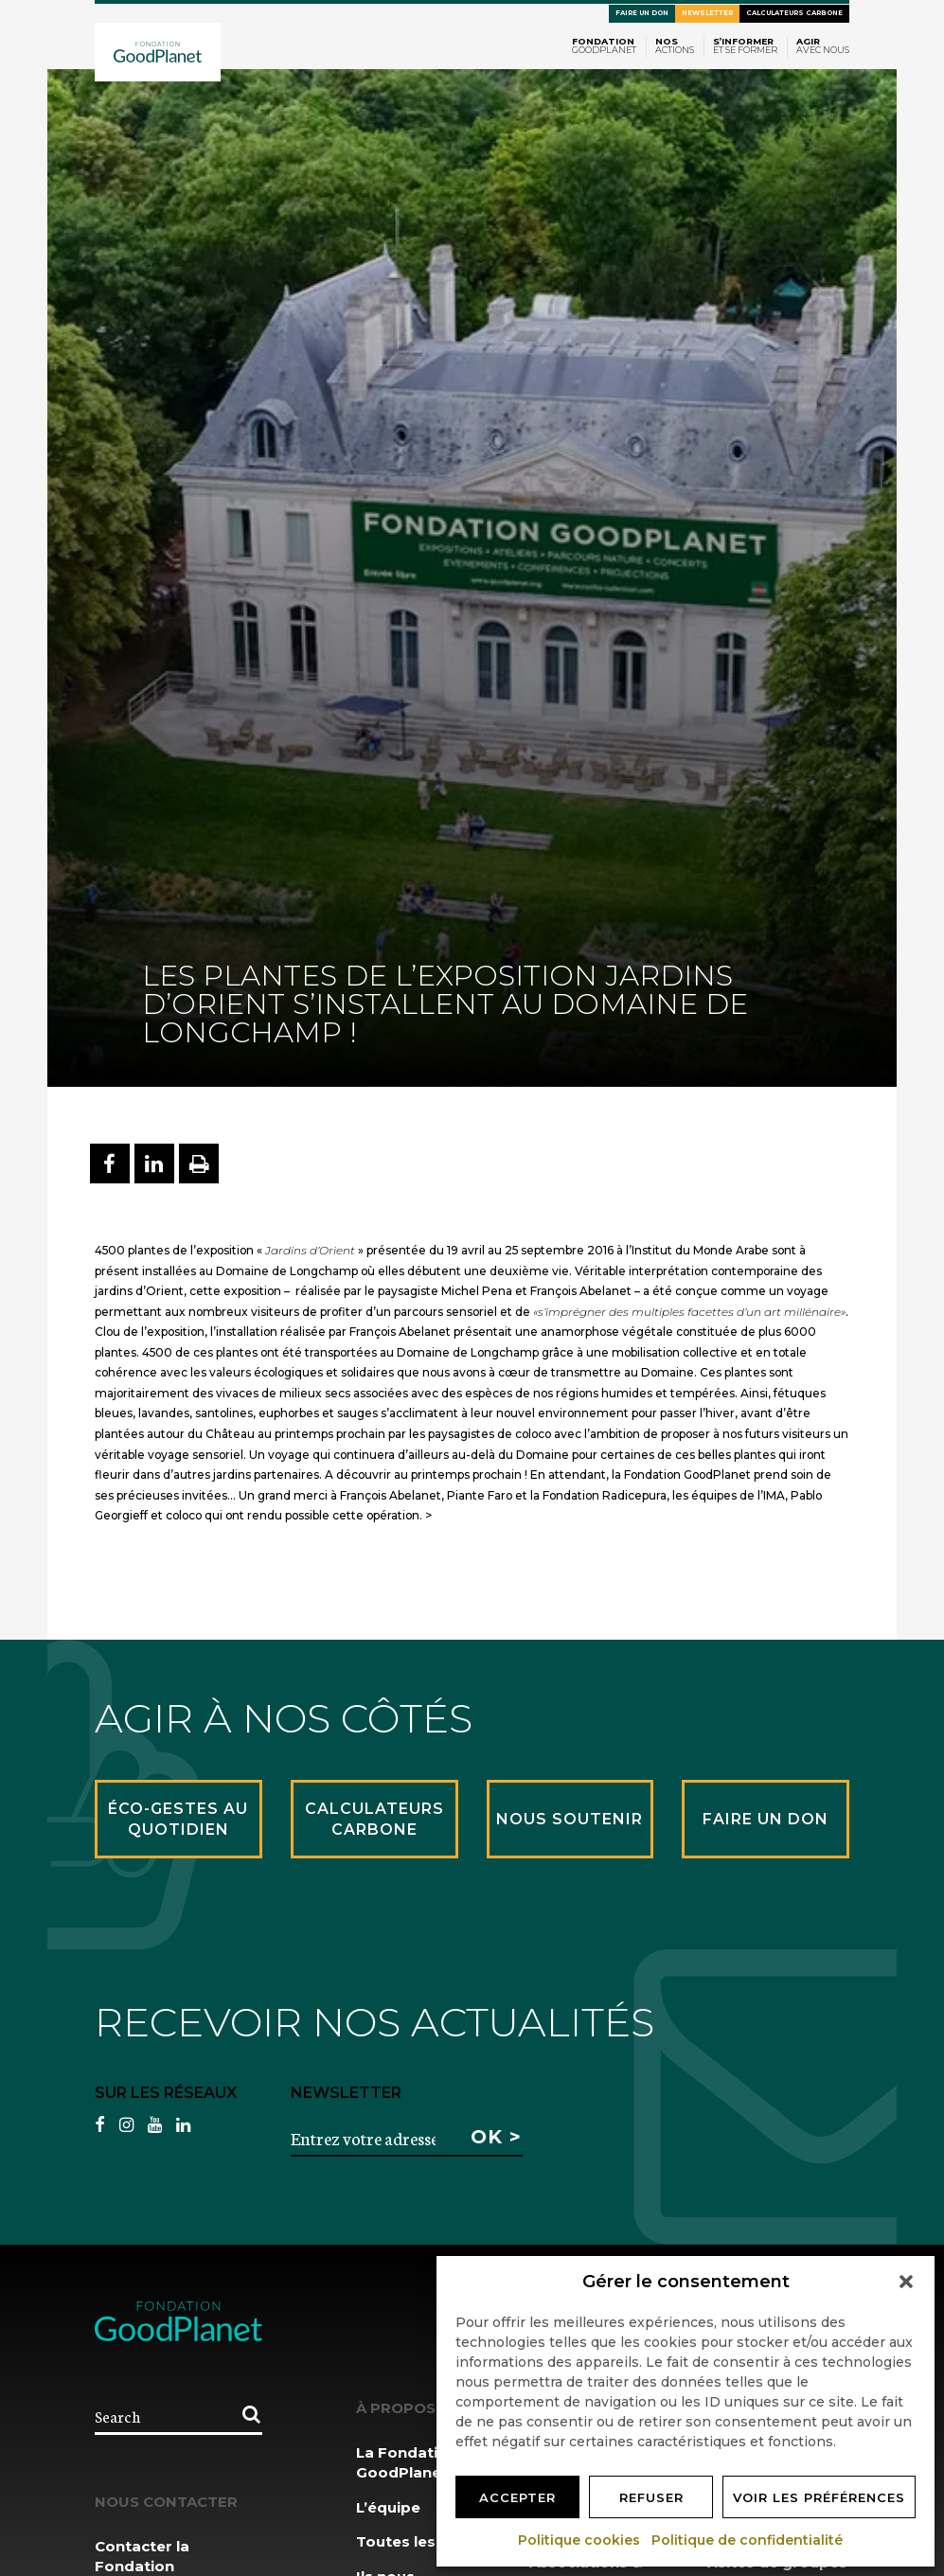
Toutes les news (418, 2541)
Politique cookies (580, 2540)
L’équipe (388, 2507)
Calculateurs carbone (794, 13)
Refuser (651, 2497)
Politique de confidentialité (748, 2540)
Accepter (517, 2497)
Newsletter (707, 13)
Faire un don (641, 13)
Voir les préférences (819, 2497)
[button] (906, 2281)
